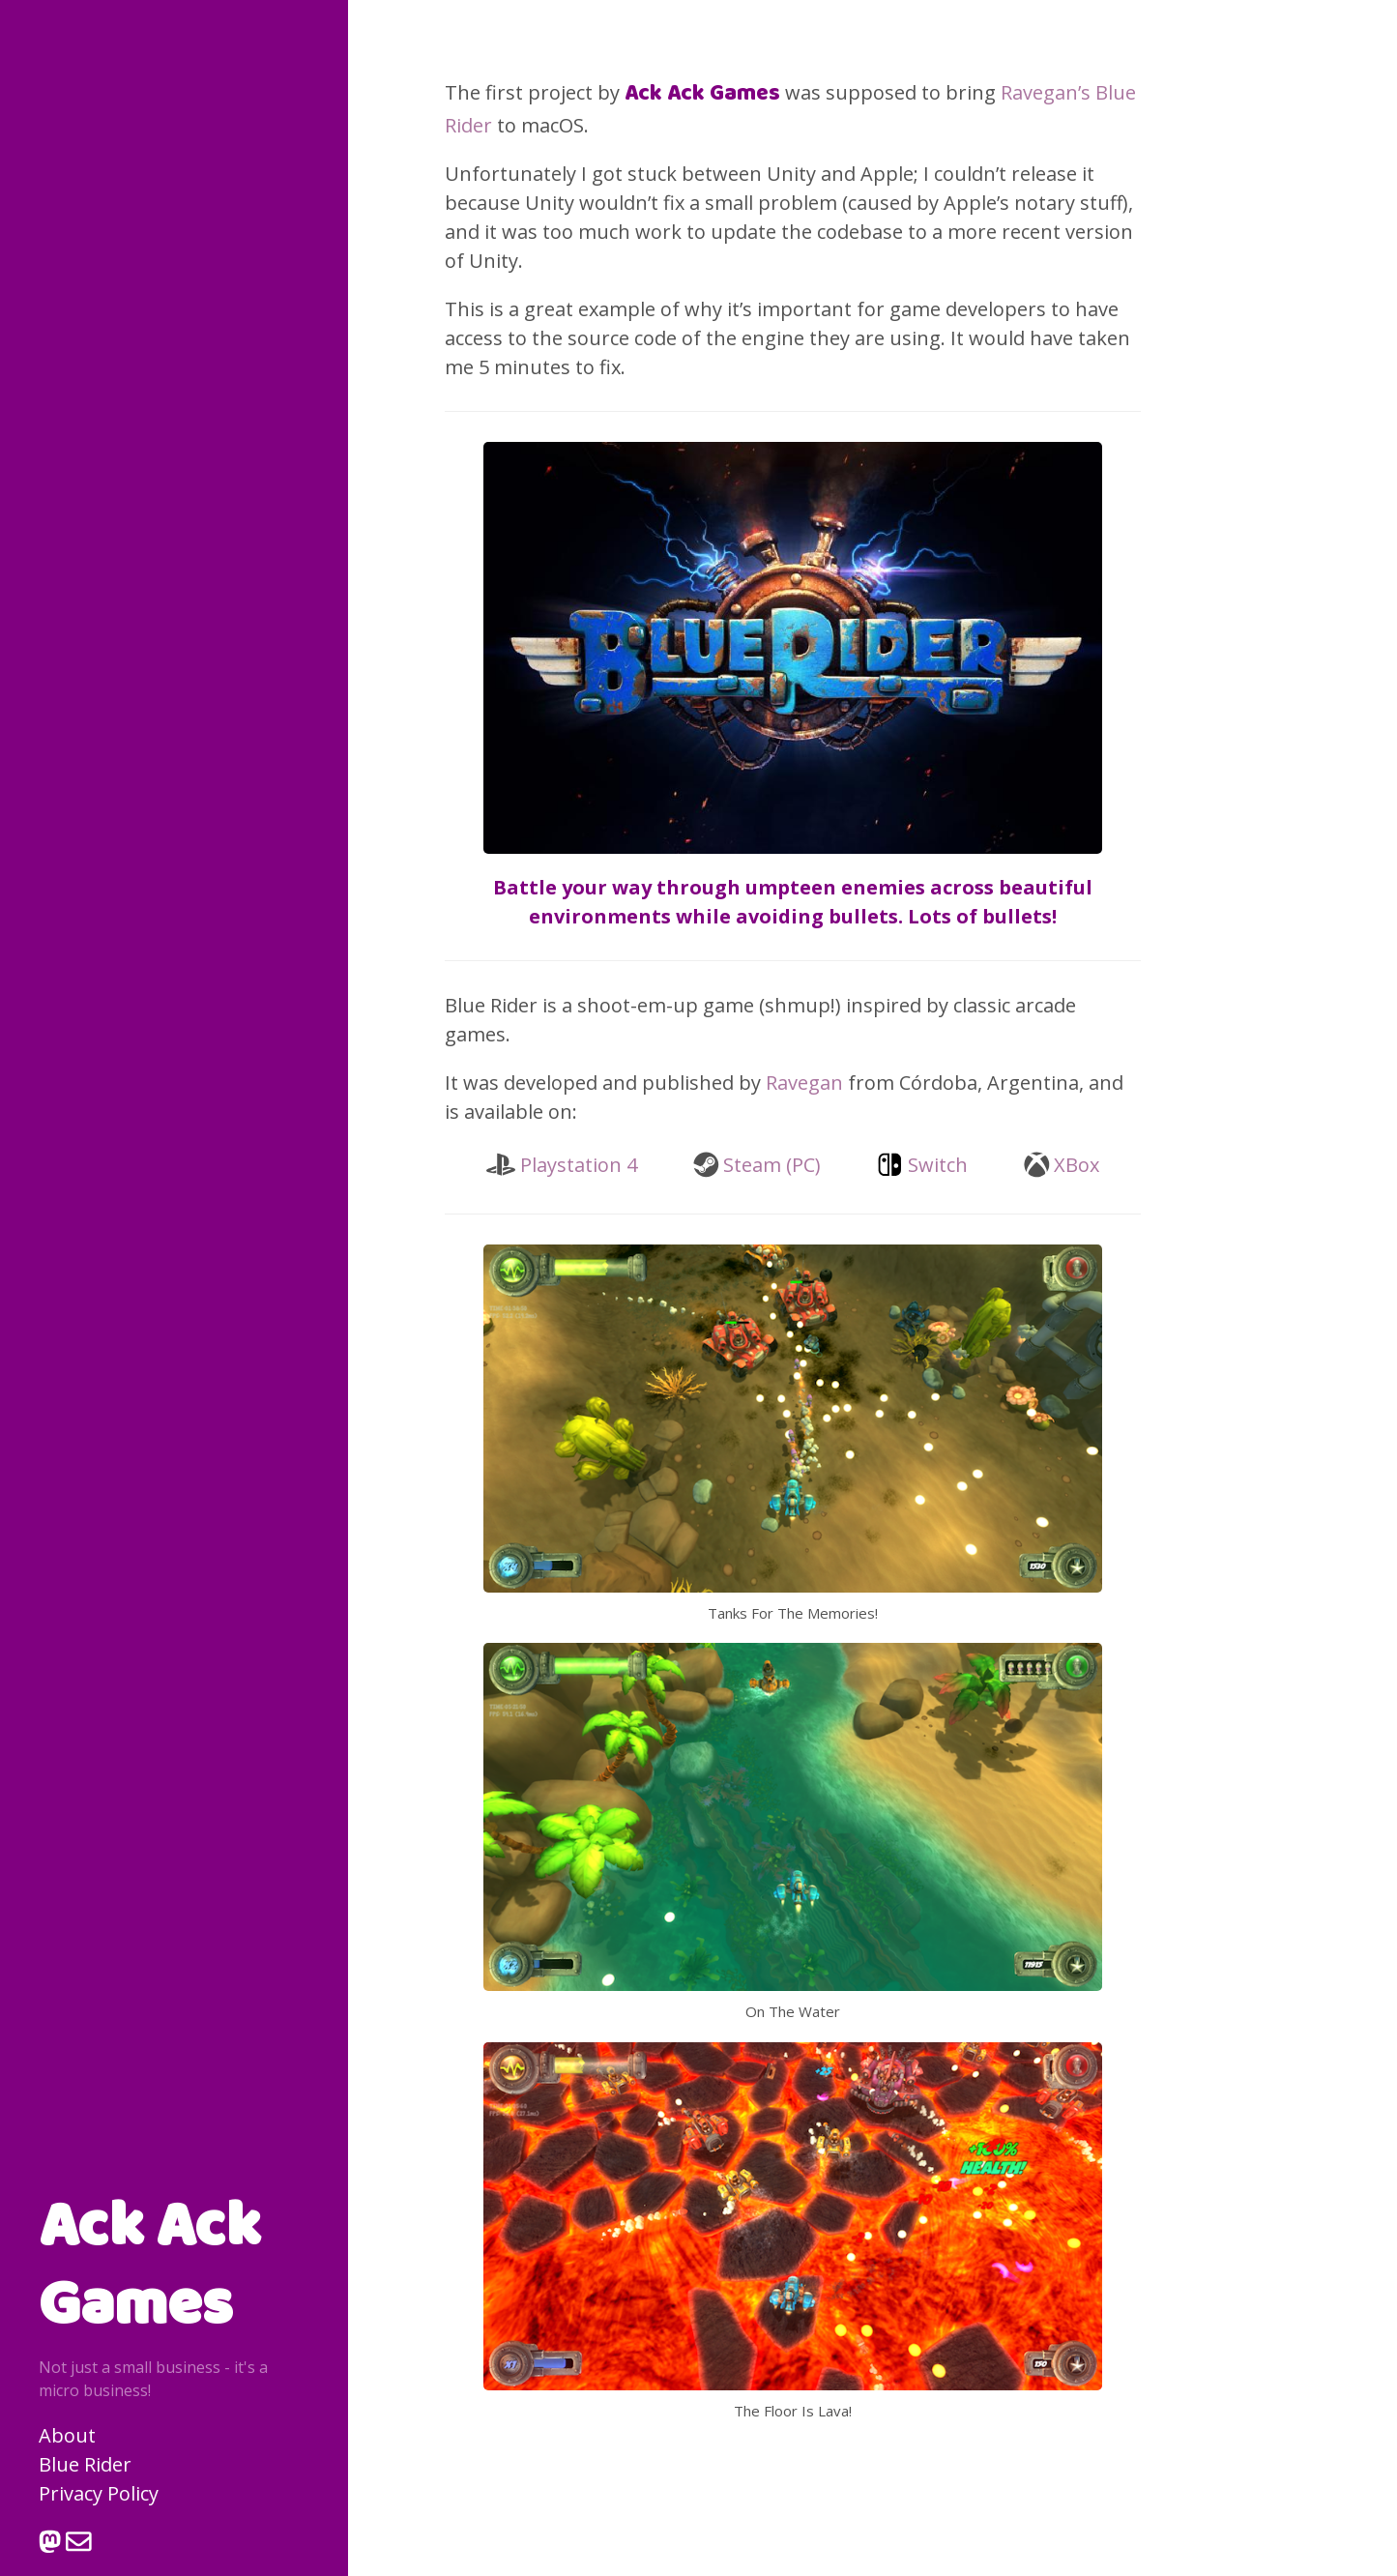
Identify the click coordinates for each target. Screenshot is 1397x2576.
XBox (1076, 1165)
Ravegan (804, 1082)
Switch (938, 1165)
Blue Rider (85, 2464)
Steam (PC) (772, 1165)
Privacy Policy (99, 2493)
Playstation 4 (578, 1165)
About (67, 2435)
